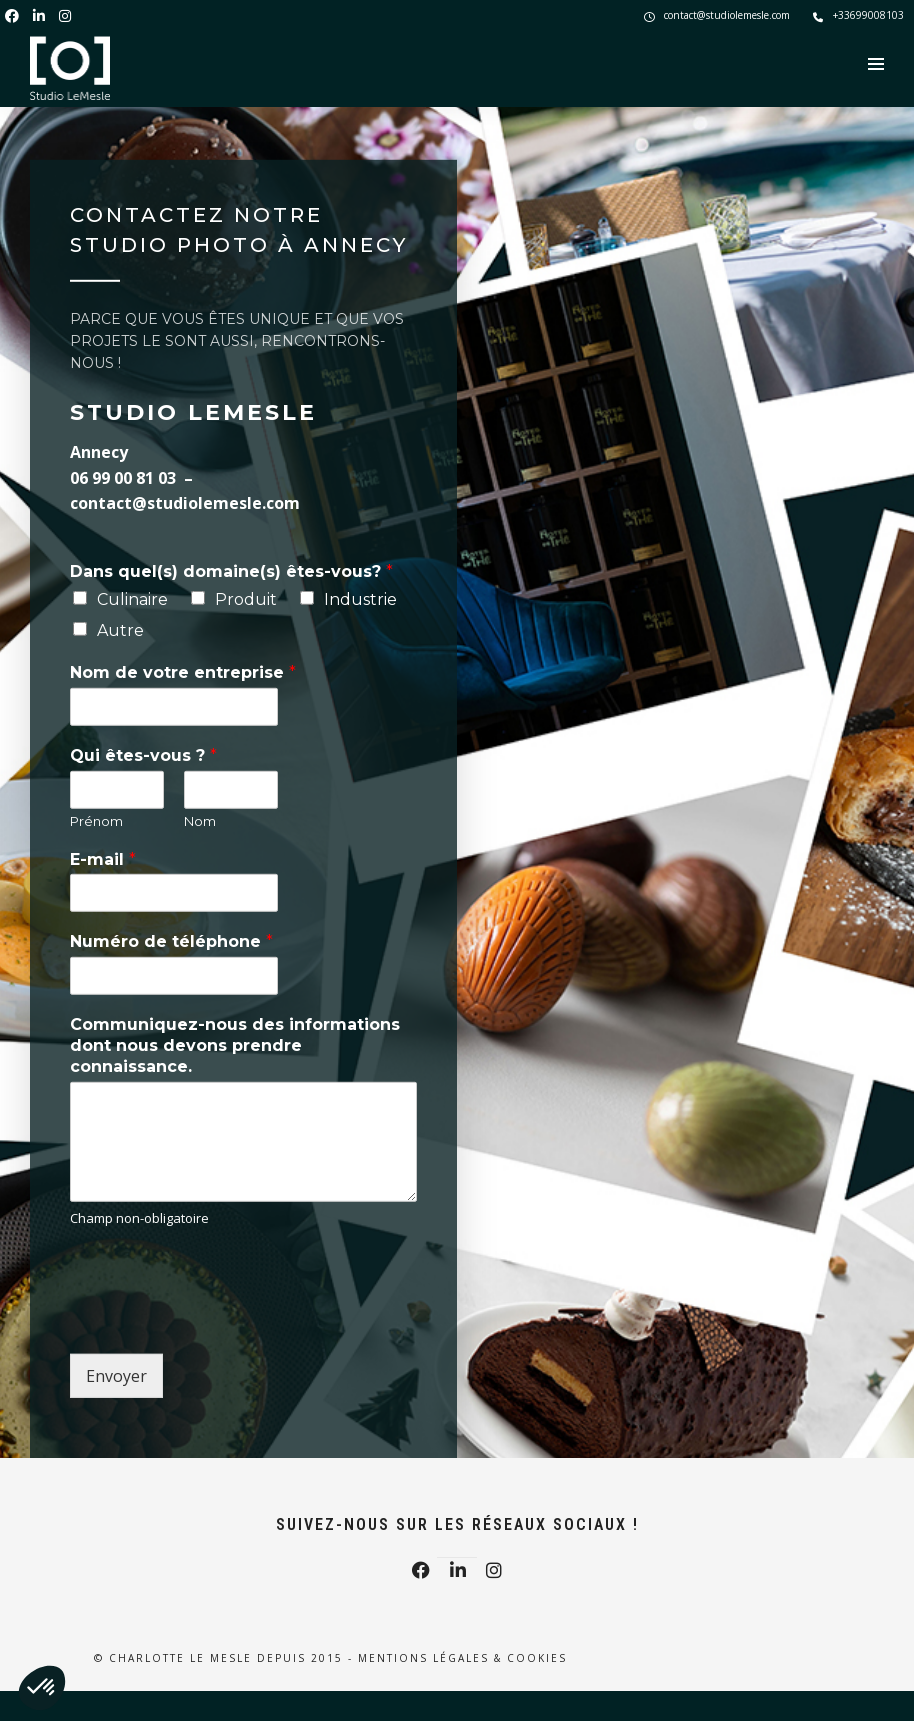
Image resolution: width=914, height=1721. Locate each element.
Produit (246, 599)
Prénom (96, 821)
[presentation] (222, 1321)
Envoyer (116, 1376)
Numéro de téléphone (171, 941)
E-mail (103, 858)
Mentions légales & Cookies (462, 1658)
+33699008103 (858, 15)
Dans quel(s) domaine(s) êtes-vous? (231, 571)
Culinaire (132, 599)
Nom (200, 821)
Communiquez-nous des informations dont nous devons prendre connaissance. (235, 1045)
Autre (120, 629)
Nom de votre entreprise (183, 672)
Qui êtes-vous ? (143, 755)
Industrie (360, 599)
